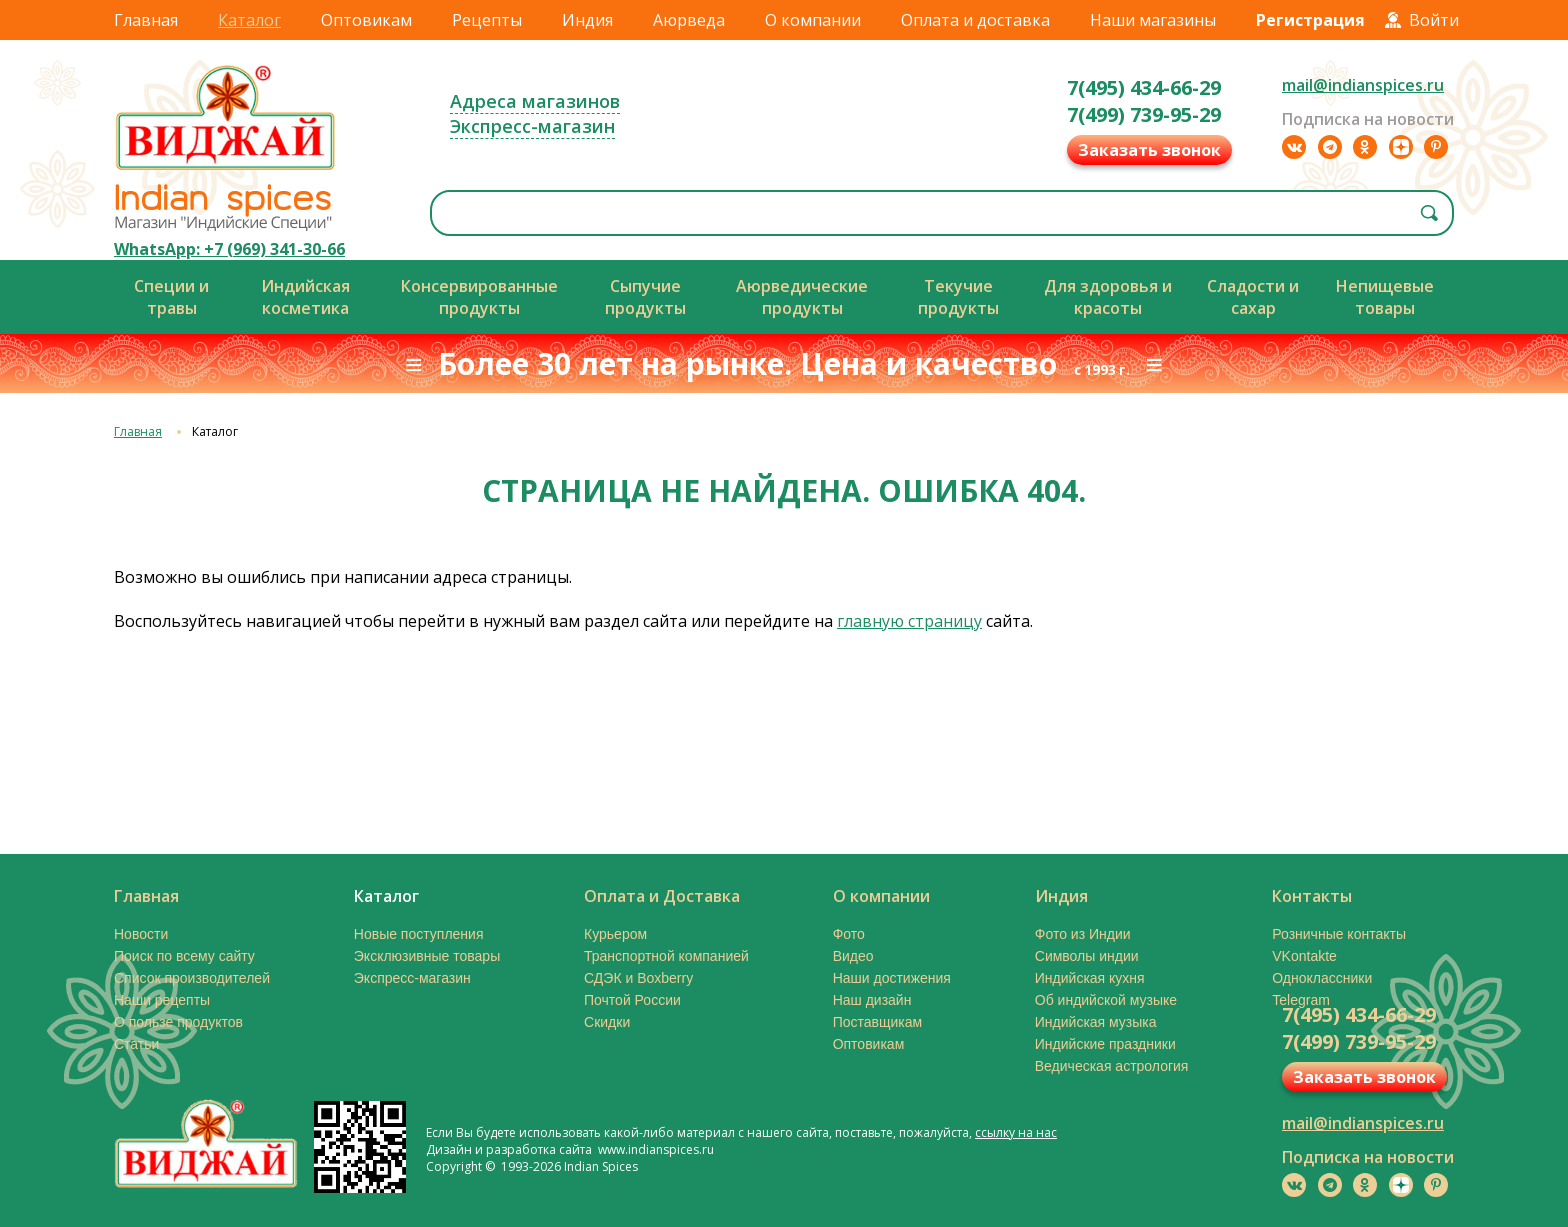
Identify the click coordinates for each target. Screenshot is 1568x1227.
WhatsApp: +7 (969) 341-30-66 (229, 249)
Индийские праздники (1105, 1044)
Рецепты (487, 20)
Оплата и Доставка (662, 896)
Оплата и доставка (975, 20)
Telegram (1301, 1000)
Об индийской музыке (1106, 1000)
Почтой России (632, 1000)
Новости (141, 934)
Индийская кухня (1090, 978)
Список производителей (192, 978)
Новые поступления (419, 934)
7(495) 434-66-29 (1144, 87)
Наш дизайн (872, 1000)
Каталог (249, 20)
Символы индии (1087, 956)
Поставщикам (878, 1022)
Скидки (607, 1022)
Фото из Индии (1083, 934)
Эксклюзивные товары (427, 956)
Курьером (615, 934)
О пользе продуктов (178, 1022)
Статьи (136, 1044)
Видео (853, 956)
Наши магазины (1153, 20)
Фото (849, 934)
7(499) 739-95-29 (1144, 114)
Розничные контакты (1339, 934)
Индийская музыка (1096, 1022)
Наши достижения (892, 978)
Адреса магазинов (535, 101)
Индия (587, 20)
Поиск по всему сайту (184, 956)
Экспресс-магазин (532, 126)
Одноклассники (1322, 978)
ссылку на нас (1016, 1132)
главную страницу (909, 621)
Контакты (1312, 896)
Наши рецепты (162, 1000)
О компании (813, 20)
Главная (146, 20)
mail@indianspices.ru (1363, 85)
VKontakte (1304, 956)
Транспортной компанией (666, 956)
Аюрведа (689, 20)
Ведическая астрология (1112, 1066)
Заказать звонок (1149, 150)
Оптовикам (366, 20)
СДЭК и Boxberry (638, 978)
